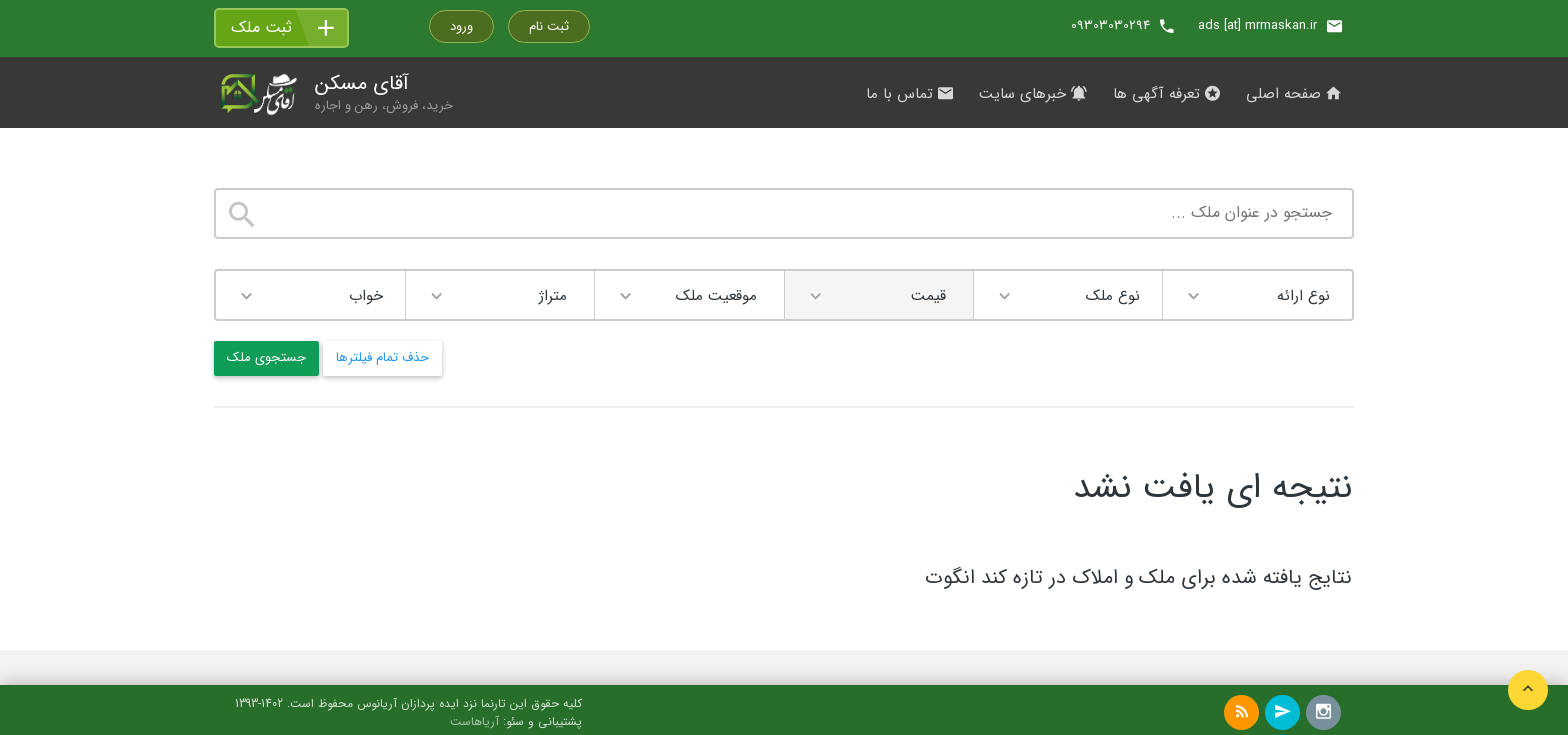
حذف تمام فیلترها (382, 357)
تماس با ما (909, 94)
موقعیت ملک (716, 296)
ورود (461, 26)
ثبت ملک (261, 27)
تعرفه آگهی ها (1166, 94)
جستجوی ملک (266, 357)
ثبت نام (549, 26)
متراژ (553, 296)
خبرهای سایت (1033, 94)
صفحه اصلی (1293, 94)
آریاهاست (474, 722)
